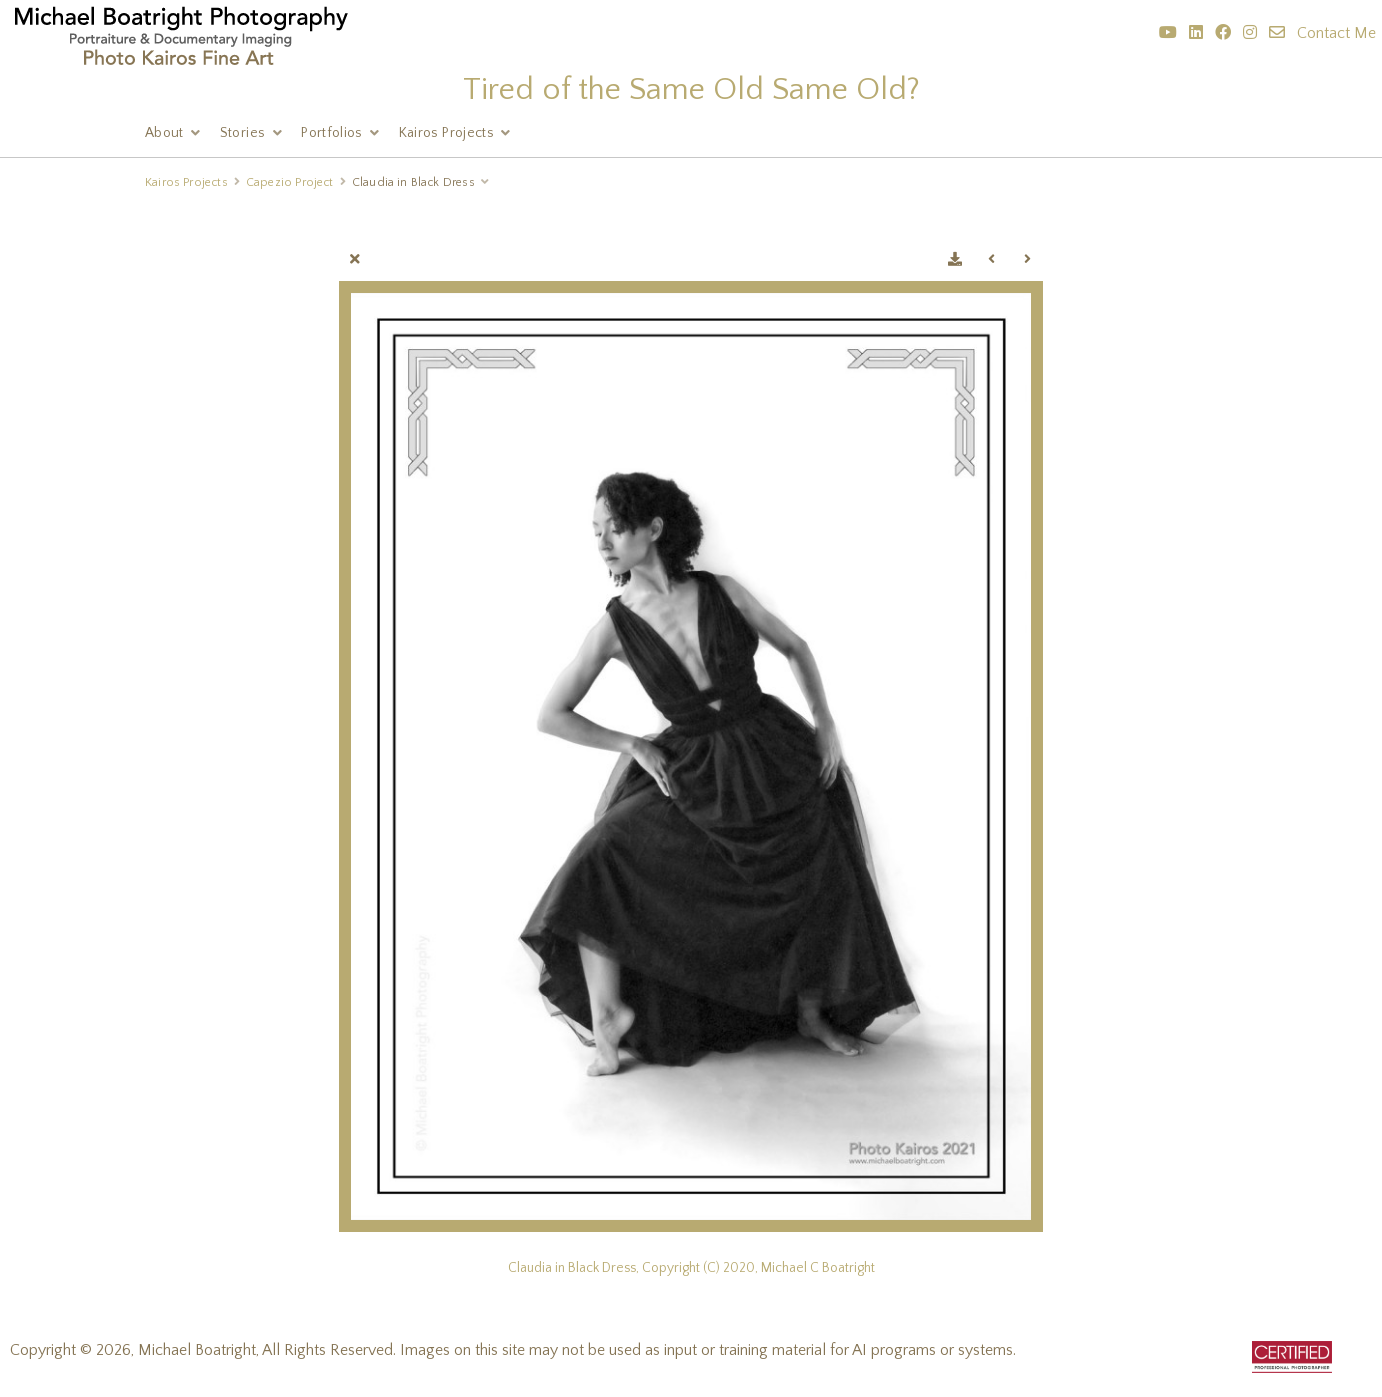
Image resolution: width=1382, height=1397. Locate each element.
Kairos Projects (446, 133)
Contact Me (1336, 33)
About (164, 133)
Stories (242, 133)
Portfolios (332, 133)
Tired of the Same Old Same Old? (691, 89)
